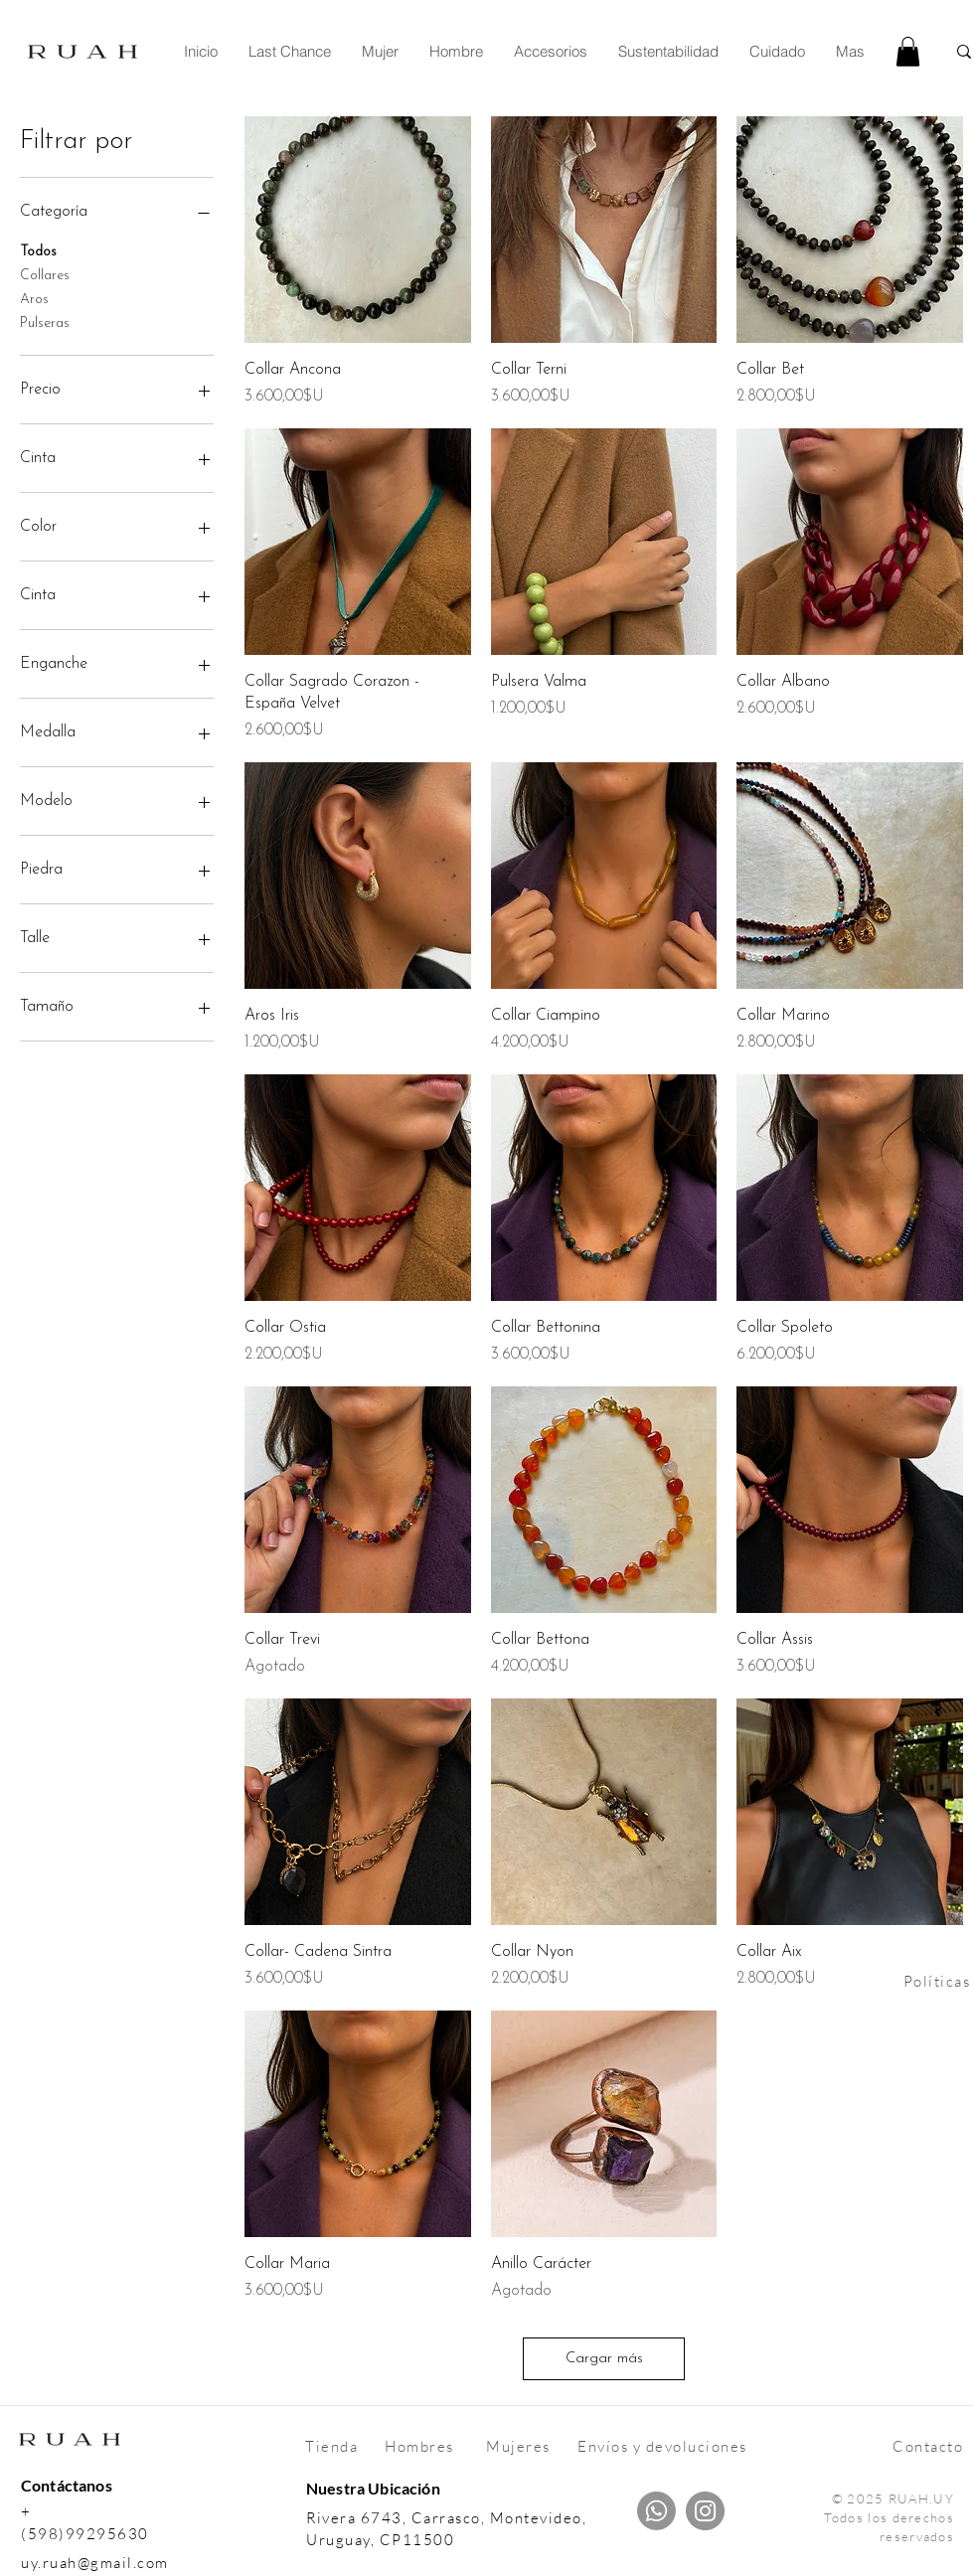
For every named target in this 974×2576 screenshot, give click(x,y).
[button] (379, 52)
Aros (34, 297)
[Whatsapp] (656, 2511)
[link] (907, 52)
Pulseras (45, 321)
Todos (38, 250)
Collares (45, 273)
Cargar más (604, 2358)
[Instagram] (705, 2511)
